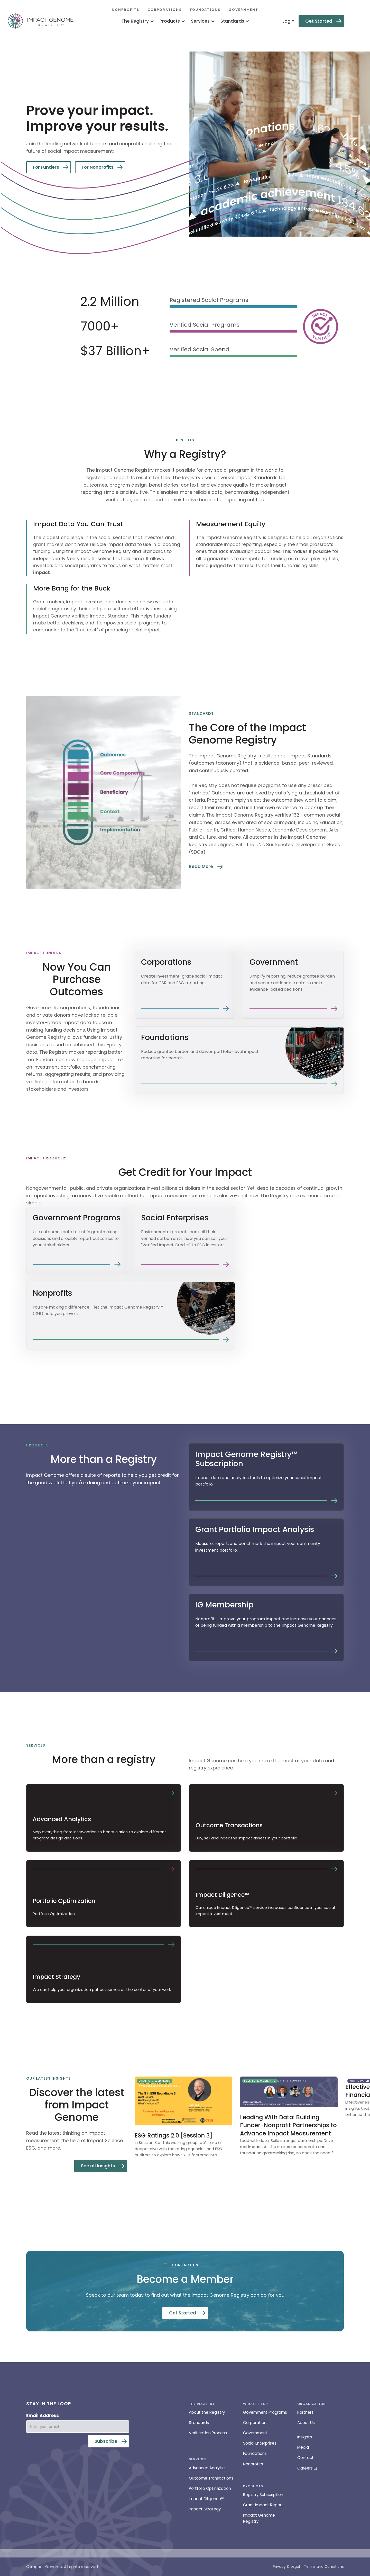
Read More (201, 866)
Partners (305, 2412)
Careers (305, 2468)
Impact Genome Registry (259, 2518)
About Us (306, 2422)
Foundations (205, 9)
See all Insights (98, 2166)
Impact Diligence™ (206, 2498)
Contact (305, 2457)
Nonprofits (125, 9)
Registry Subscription (263, 2494)
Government (243, 9)
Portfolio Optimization (210, 2488)
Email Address (42, 2415)
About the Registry (207, 2412)
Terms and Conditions (324, 2566)
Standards (199, 2422)
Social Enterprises (259, 2443)
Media (303, 2447)
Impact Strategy (205, 2509)
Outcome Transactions (211, 2478)
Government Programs (265, 2412)
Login (288, 21)
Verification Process (208, 2433)
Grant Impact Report (263, 2505)
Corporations (164, 9)
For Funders (46, 167)
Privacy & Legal (286, 2566)
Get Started (318, 21)
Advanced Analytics (208, 2468)
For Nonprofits (98, 167)
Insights (304, 2437)
